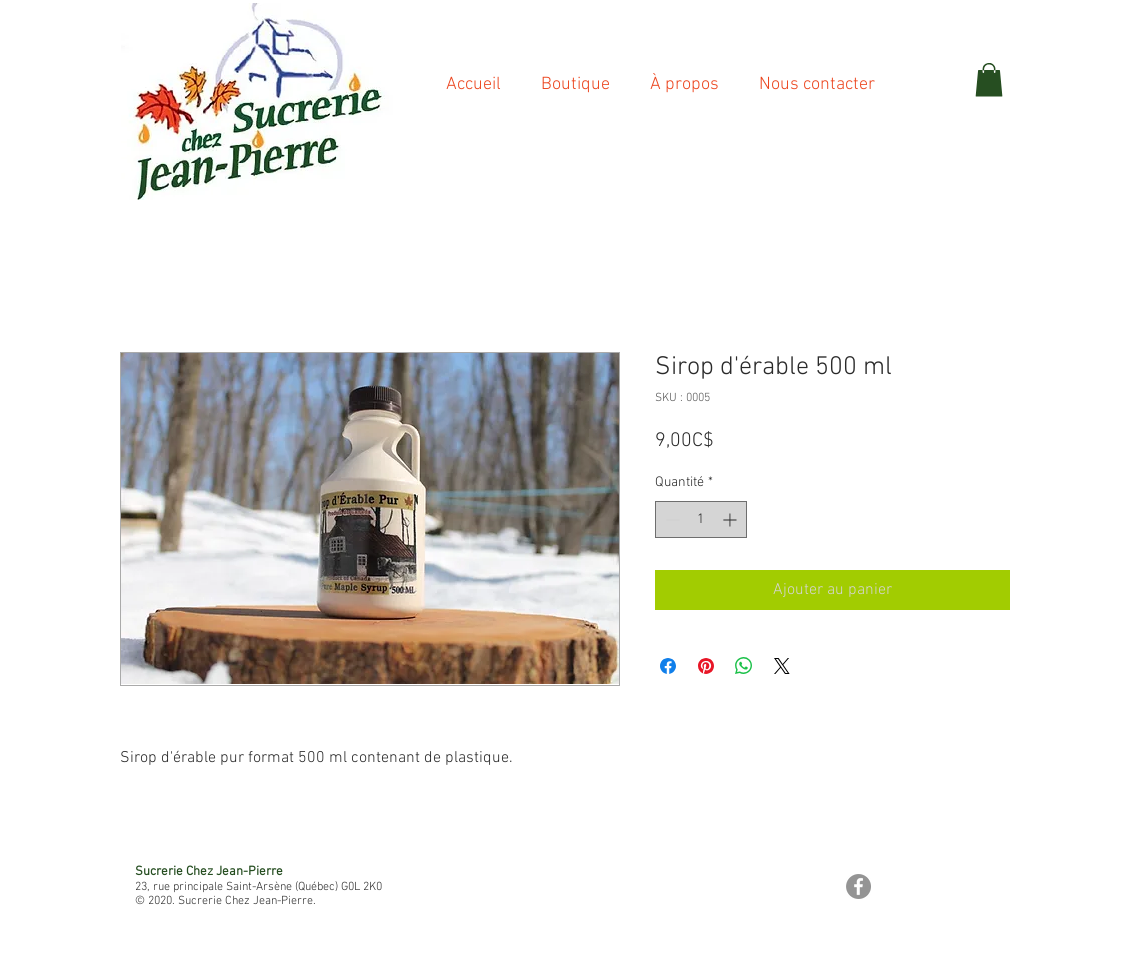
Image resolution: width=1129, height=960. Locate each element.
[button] (989, 79)
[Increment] (731, 519)
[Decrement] (670, 519)
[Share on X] (782, 666)
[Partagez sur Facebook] (668, 666)
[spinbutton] (701, 519)
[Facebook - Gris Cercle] (858, 886)
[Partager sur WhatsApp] (744, 666)
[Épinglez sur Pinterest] (706, 666)
